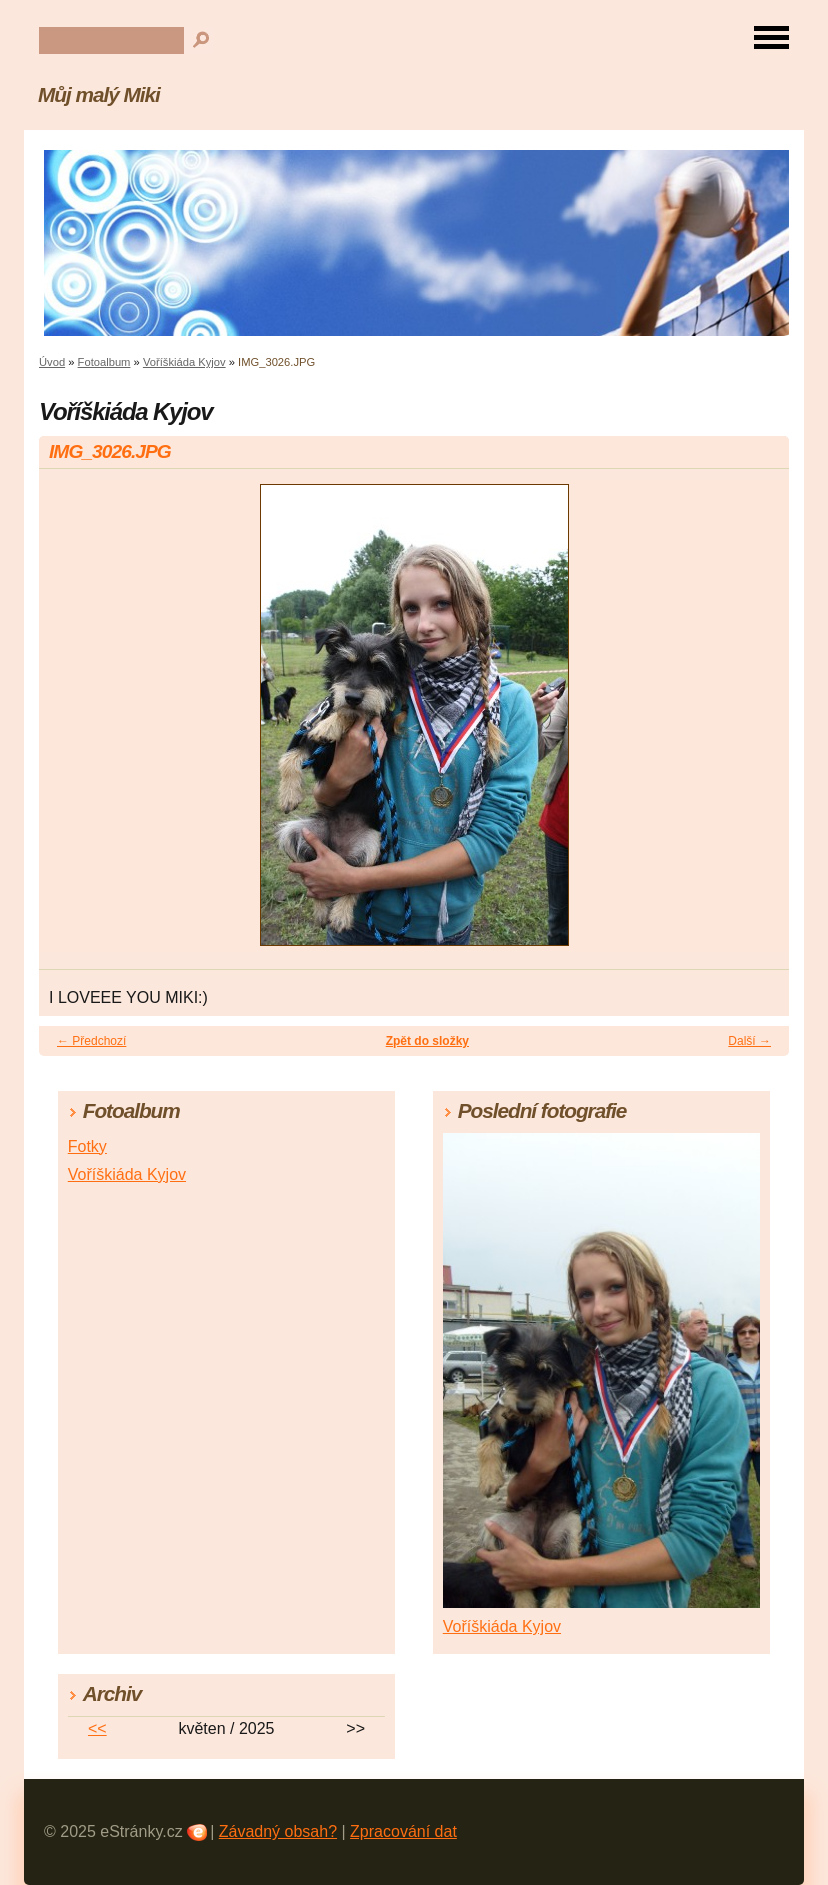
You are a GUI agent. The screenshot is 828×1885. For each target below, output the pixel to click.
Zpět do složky (427, 1041)
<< (97, 1728)
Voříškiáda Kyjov (184, 362)
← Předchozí (91, 1041)
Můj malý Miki (99, 94)
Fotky (87, 1146)
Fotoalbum (104, 362)
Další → (749, 1041)
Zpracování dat (403, 1831)
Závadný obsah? (278, 1831)
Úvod (52, 362)
